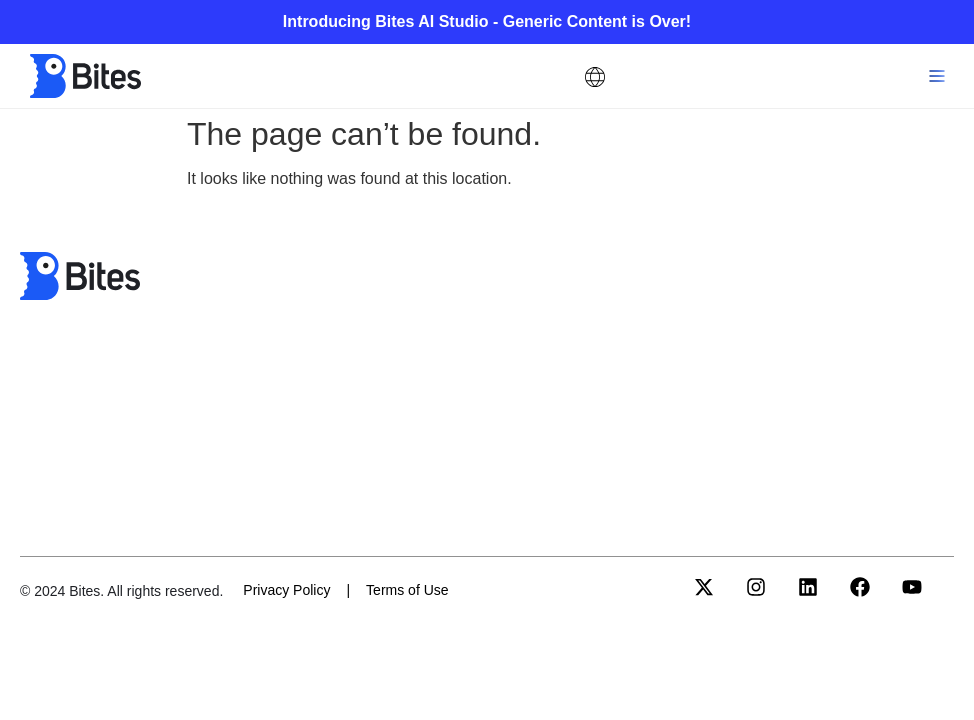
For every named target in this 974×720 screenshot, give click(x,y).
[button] (936, 76)
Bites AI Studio (434, 21)
